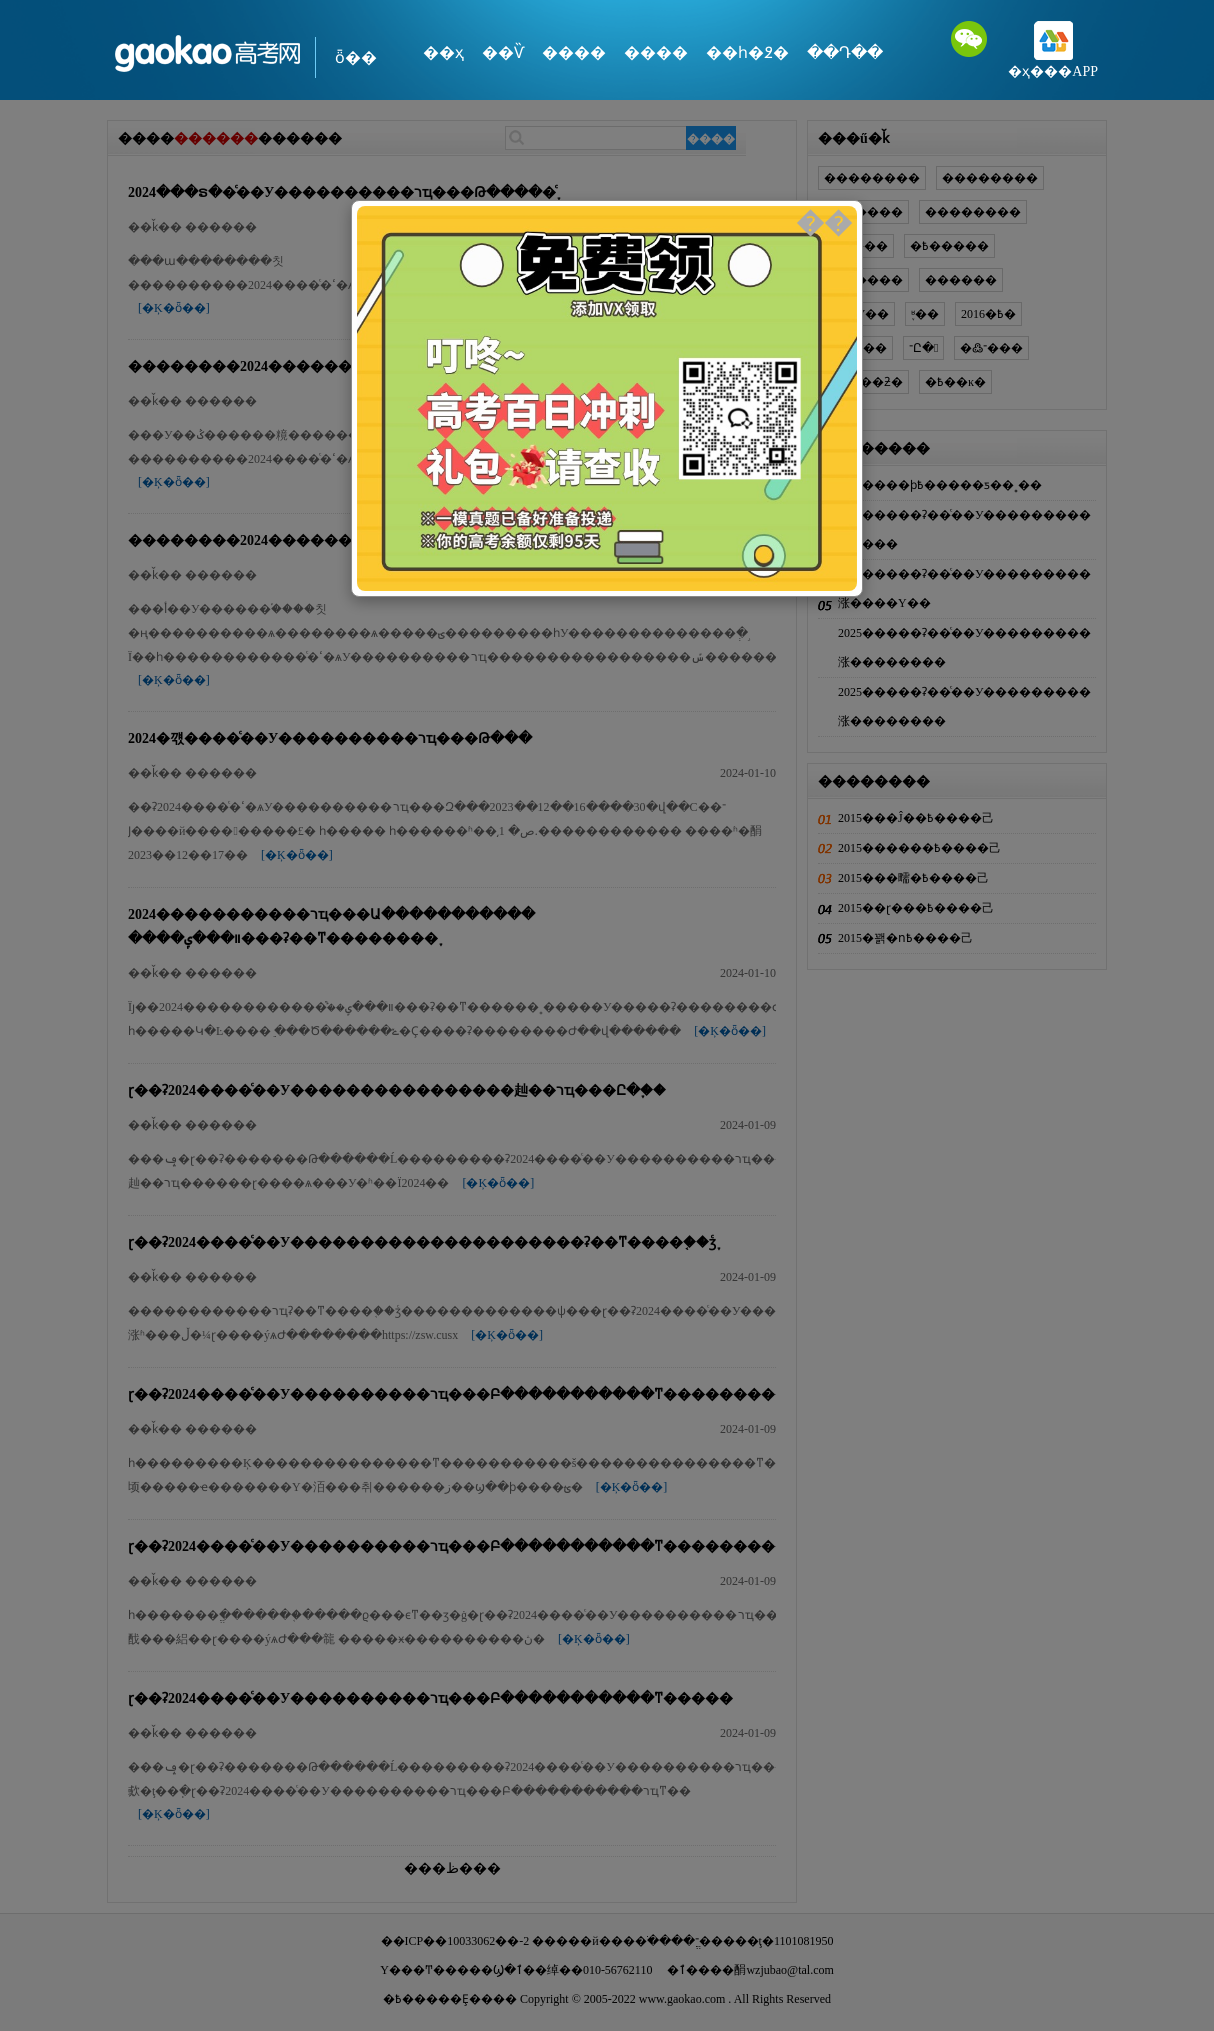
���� (574, 52)
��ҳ (443, 52)
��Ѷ (503, 52)
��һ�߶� (747, 52)
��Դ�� (845, 52)
